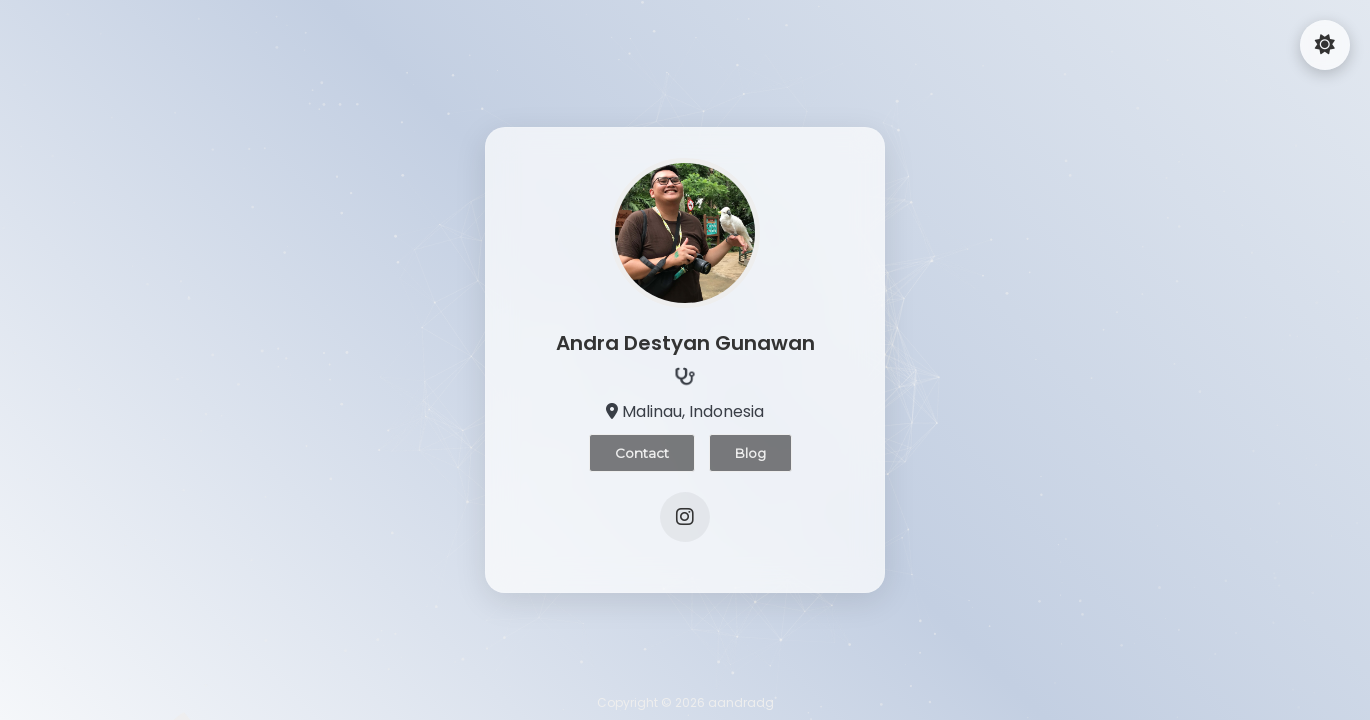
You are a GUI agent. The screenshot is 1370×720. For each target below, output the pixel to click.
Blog (750, 453)
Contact (642, 453)
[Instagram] (685, 517)
